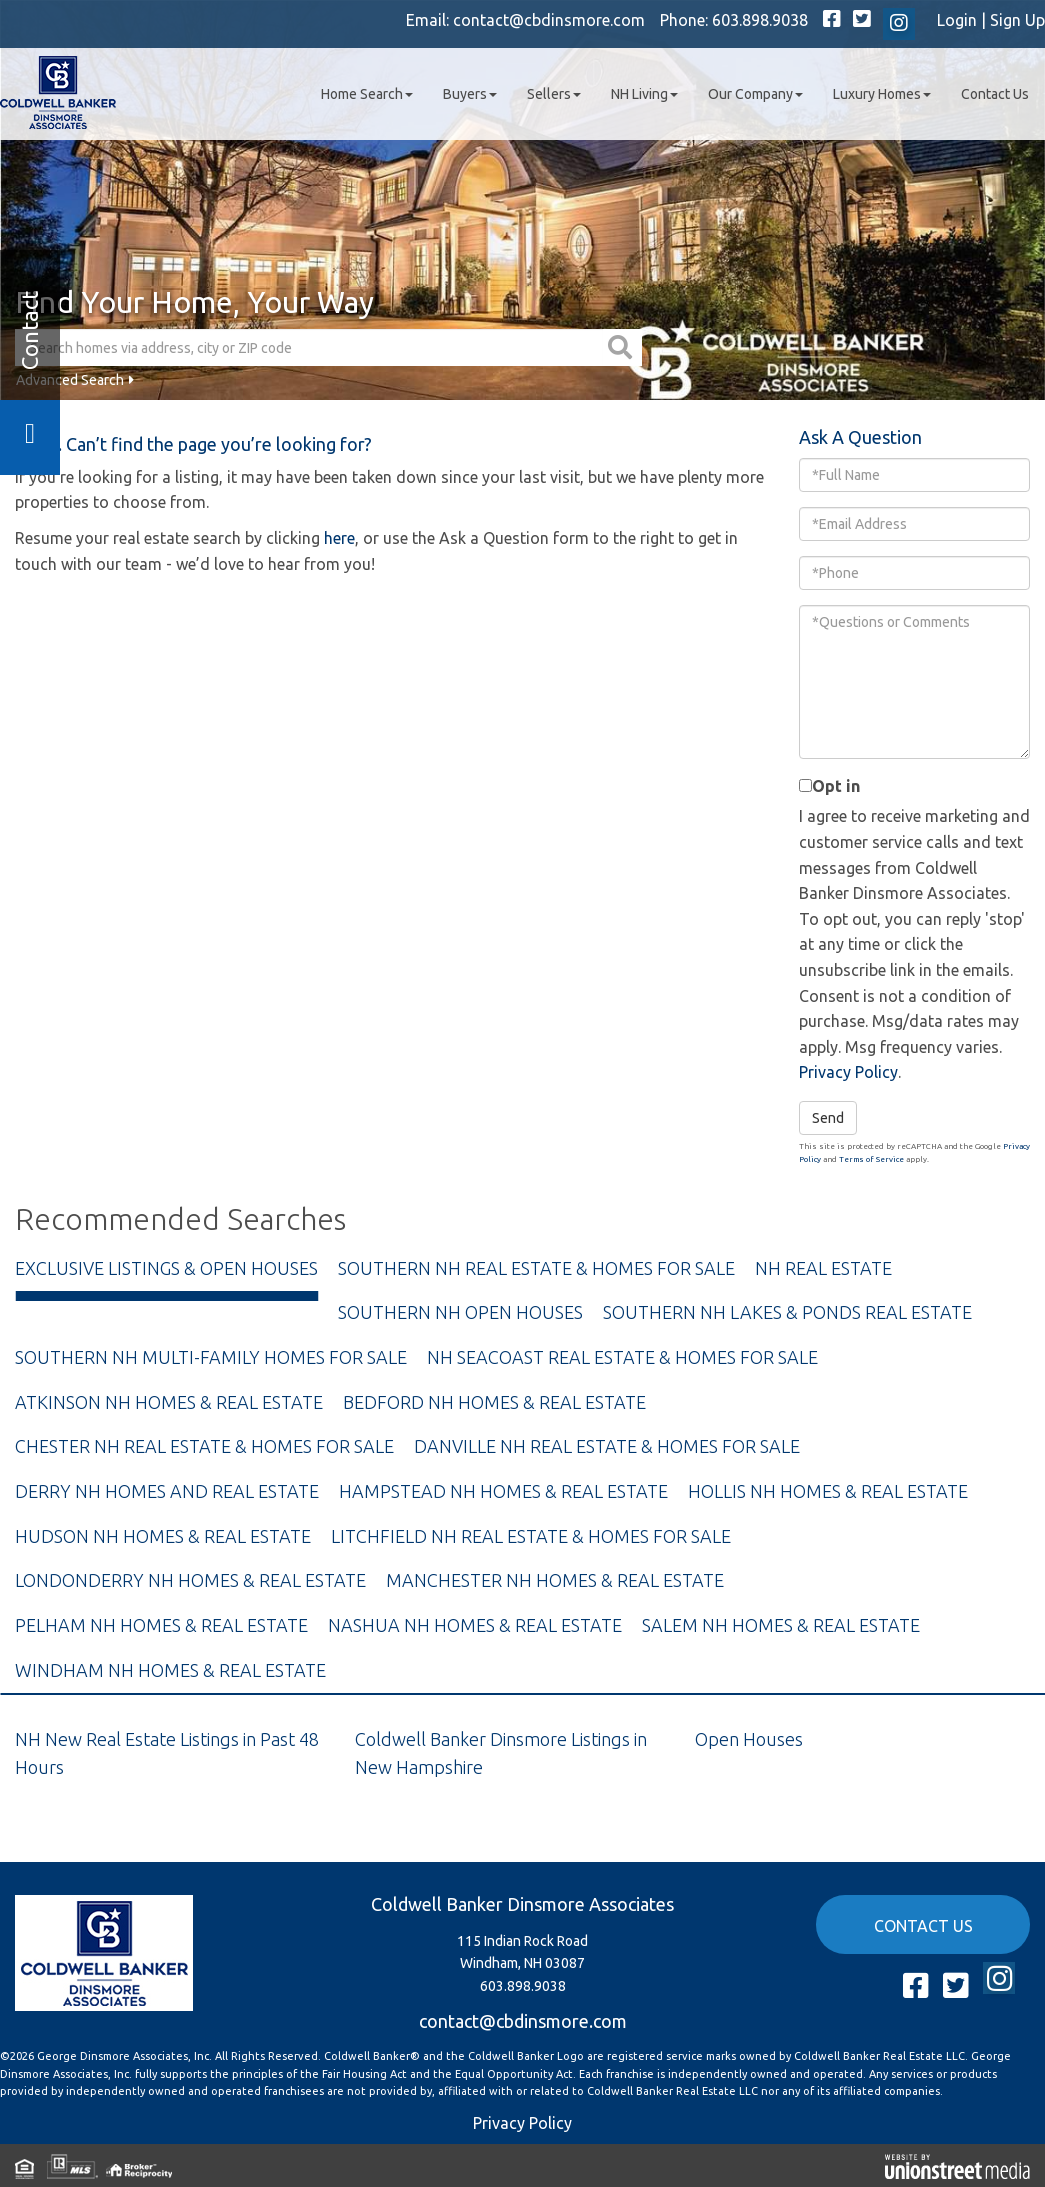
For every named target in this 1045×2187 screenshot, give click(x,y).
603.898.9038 (760, 20)
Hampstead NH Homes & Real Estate (503, 1491)
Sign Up (1017, 20)
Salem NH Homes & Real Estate (781, 1625)
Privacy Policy (848, 1072)
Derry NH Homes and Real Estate (167, 1491)
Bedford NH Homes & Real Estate (494, 1402)
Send (828, 1118)
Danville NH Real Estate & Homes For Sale (607, 1446)
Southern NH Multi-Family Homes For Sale (211, 1357)
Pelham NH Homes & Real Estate (161, 1625)
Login (957, 20)
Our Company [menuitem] (755, 94)
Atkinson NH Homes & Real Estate (169, 1402)
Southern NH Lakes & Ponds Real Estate (787, 1312)
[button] (622, 347)
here (339, 538)
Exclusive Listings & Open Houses (166, 1268)
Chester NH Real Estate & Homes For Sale (204, 1446)
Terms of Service (871, 1159)
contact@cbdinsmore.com (549, 20)
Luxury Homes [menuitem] (882, 94)
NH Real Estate (823, 1268)
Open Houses (749, 1739)
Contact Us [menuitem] (995, 94)
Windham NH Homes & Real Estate (170, 1670)
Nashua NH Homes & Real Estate (475, 1625)
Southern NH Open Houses (460, 1312)
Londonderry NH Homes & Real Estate (190, 1580)
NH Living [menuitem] (644, 94)
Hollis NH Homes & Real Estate (828, 1491)
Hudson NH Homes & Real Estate (163, 1536)
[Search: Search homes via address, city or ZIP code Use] (309, 347)
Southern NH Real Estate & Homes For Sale (536, 1268)
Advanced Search (70, 380)
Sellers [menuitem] (554, 94)
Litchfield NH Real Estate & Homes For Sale (531, 1536)
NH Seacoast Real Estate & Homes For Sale (622, 1357)
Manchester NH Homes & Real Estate (555, 1580)
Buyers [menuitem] (470, 94)
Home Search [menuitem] (367, 94)
